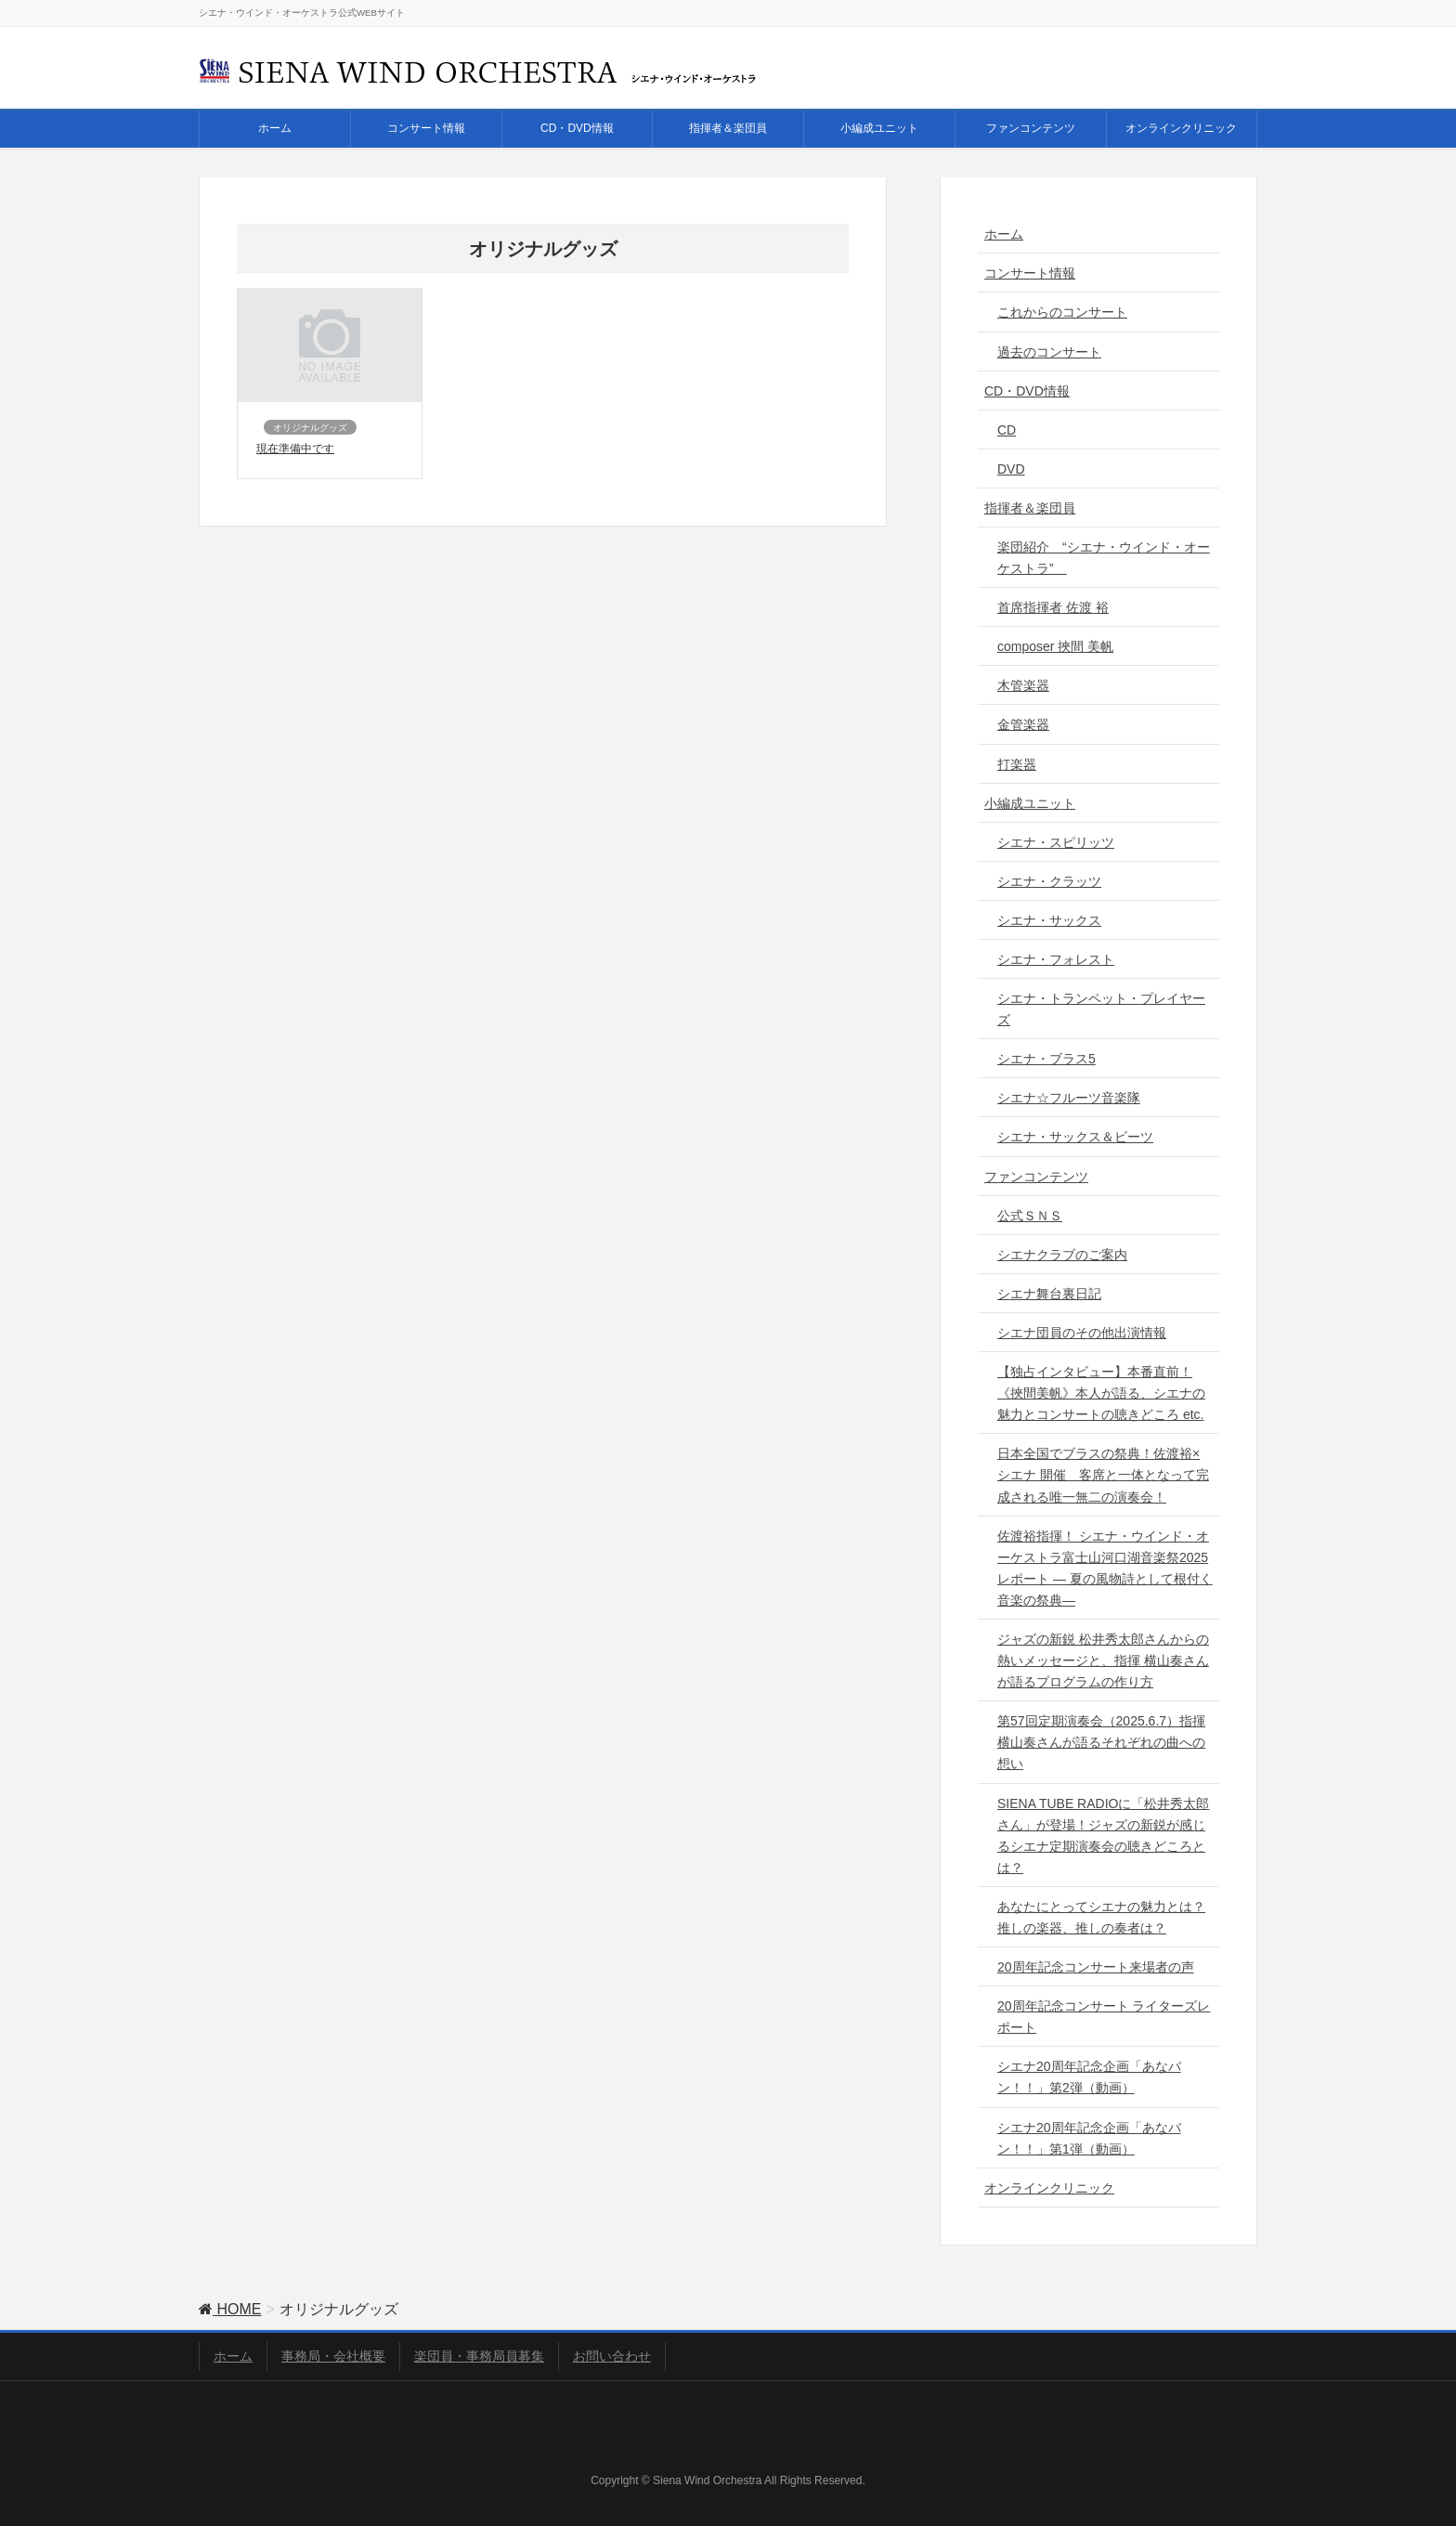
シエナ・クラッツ (1049, 881)
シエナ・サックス (1049, 920)
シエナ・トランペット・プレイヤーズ (1101, 1009)
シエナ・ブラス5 (1046, 1058)
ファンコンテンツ (1036, 1176)
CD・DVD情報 (1027, 391)
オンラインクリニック (1049, 2188)
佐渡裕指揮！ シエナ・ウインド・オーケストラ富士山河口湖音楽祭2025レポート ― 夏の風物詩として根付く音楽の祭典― (1105, 1568)
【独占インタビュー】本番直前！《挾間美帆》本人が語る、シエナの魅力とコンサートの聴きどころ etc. (1101, 1393)
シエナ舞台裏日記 (1049, 1293)
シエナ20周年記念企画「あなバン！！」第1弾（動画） (1089, 2138)
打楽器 (1016, 764)
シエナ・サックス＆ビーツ (1075, 1136)
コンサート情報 (1029, 273)
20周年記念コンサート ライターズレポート (1103, 2017)
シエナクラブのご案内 (1062, 1254)
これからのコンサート (1062, 312)
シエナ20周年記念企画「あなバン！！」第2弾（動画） (1089, 2077)
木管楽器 (1023, 685)
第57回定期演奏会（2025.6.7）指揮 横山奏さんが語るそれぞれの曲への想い (1101, 1742)
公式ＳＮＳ (1029, 1215)
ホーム (1003, 234)
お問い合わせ (612, 2356)
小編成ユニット (1029, 803)
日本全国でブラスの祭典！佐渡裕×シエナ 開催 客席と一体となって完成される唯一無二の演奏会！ (1103, 1475)
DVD (1011, 469)
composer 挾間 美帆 (1055, 646)
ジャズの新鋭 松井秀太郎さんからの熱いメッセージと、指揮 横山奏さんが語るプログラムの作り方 (1103, 1660)
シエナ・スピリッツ (1055, 842)
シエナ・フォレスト (1055, 959)
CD (1006, 430)
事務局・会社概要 (333, 2356)
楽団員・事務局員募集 (479, 2356)
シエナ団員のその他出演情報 (1081, 1332)
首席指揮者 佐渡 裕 (1053, 607)
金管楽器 (1023, 724)
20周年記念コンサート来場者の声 (1095, 1967)
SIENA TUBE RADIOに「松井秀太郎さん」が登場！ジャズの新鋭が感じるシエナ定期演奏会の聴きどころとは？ (1103, 1835)
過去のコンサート (1049, 352)
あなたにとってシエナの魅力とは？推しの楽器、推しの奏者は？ (1101, 1917)
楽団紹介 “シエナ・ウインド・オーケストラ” (1103, 558)
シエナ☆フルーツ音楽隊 (1068, 1097)
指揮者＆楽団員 (1029, 508)
